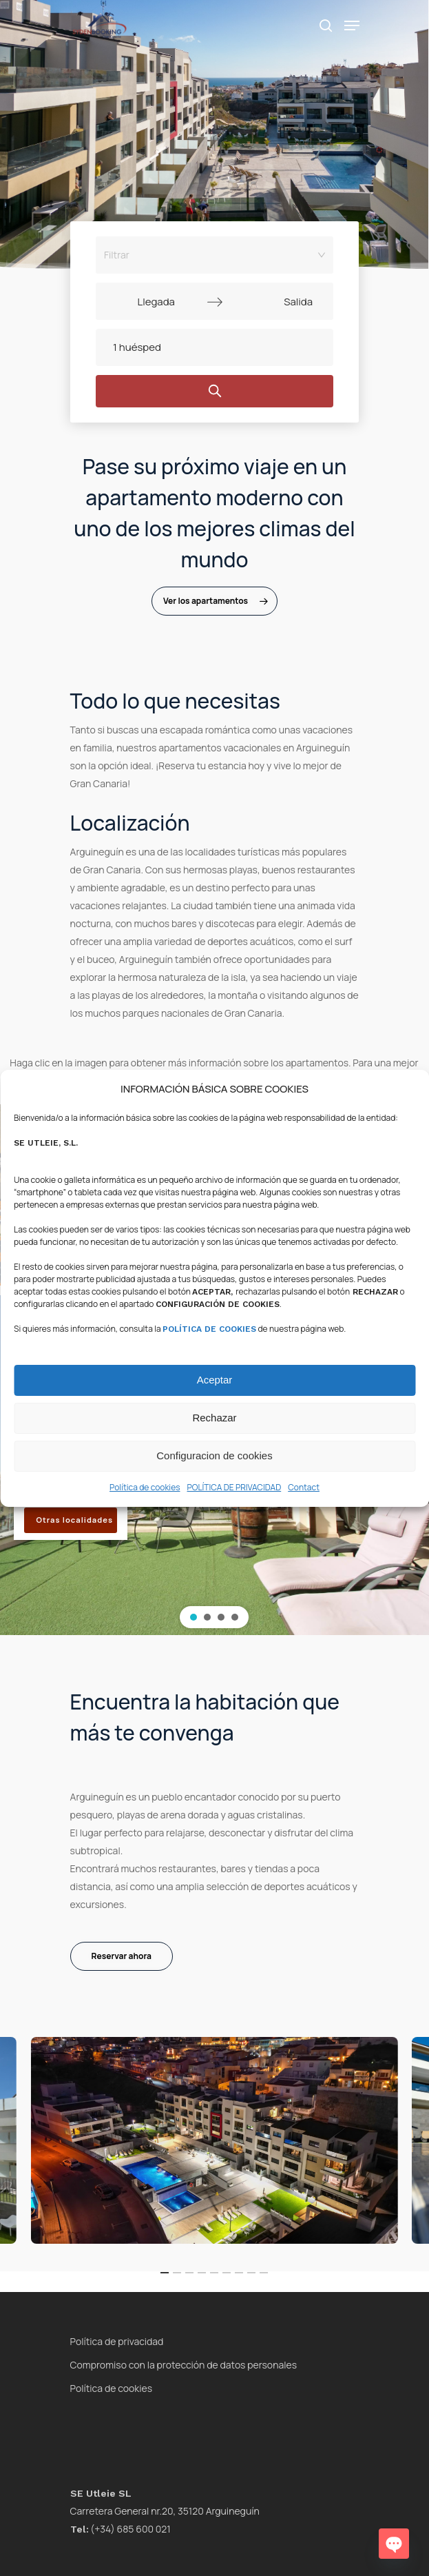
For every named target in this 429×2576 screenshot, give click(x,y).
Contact (304, 1487)
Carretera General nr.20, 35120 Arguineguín (165, 2510)
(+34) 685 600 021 (120, 2528)
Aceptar (215, 1380)
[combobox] (209, 255)
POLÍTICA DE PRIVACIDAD (234, 1487)
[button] (193, 1617)
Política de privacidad (117, 2341)
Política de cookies (144, 1487)
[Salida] (273, 301)
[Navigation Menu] (351, 25)
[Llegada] (156, 301)
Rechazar (214, 1417)
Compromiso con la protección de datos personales (183, 2364)
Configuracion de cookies (214, 1455)
